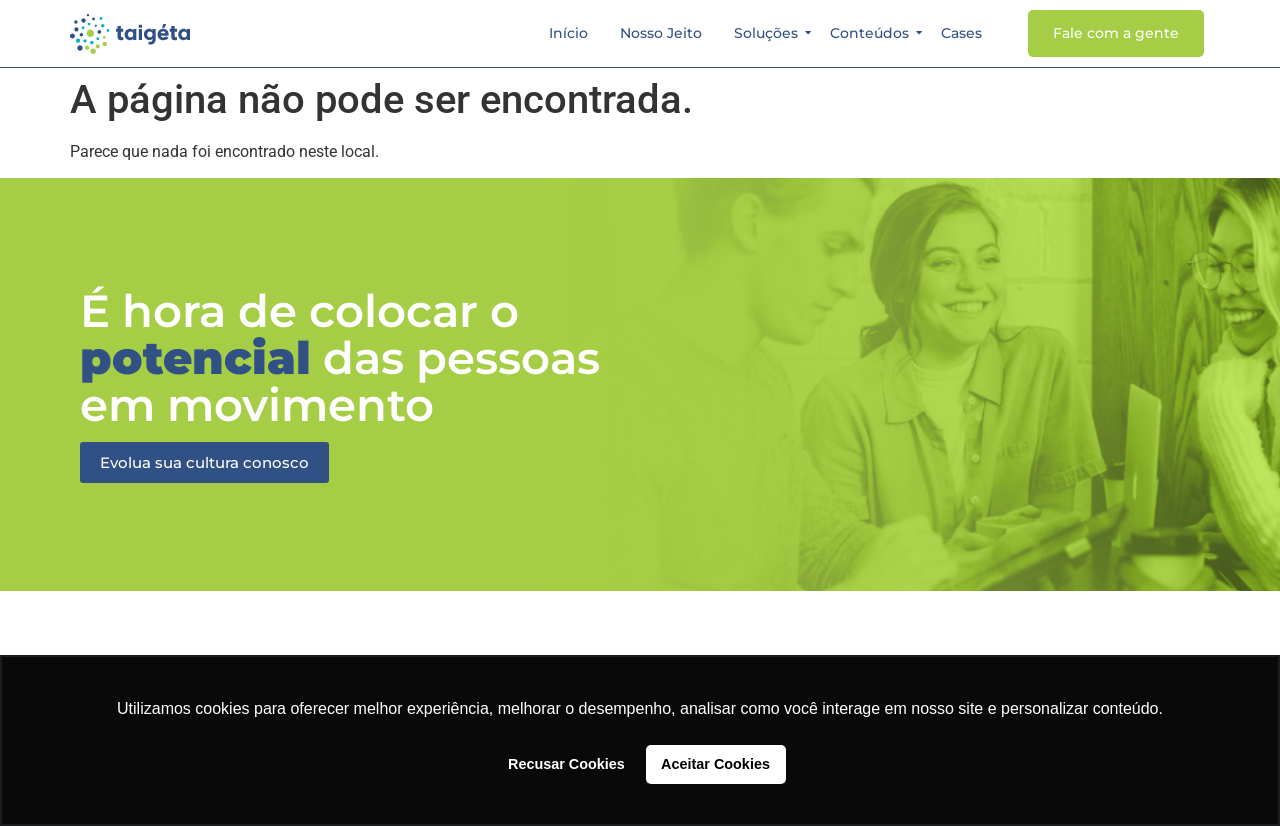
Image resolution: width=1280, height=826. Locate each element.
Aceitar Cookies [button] (715, 764)
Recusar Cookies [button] (566, 764)
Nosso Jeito (661, 33)
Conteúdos (872, 33)
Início (568, 33)
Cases (961, 33)
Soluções (769, 33)
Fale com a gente (1116, 33)
